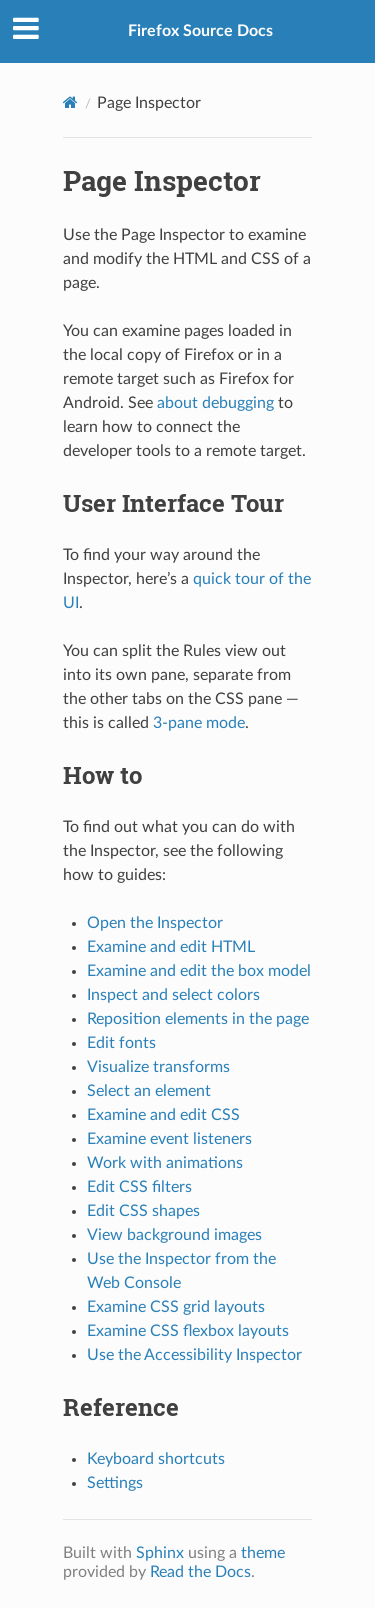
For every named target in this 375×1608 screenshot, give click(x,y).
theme (263, 1553)
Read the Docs (200, 1572)
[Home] (70, 102)
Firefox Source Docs (200, 31)
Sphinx (160, 1553)
